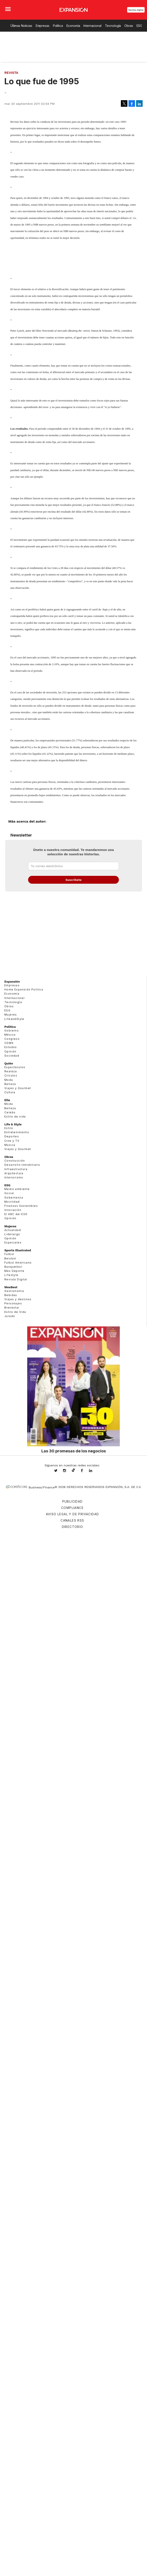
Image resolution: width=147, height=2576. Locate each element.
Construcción (14, 1160)
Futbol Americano (18, 1262)
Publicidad (72, 1501)
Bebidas (10, 1295)
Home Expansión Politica (23, 989)
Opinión (10, 1051)
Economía (73, 26)
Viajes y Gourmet (17, 1088)
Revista (11, 73)
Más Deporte (14, 1271)
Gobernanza (13, 1197)
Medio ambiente (17, 1189)
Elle (7, 1100)
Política (58, 26)
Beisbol (10, 1258)
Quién (8, 1063)
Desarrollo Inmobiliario (22, 1165)
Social (9, 1193)
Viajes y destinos (18, 1299)
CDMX (9, 1043)
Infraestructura (15, 1169)
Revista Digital (136, 10)
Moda (8, 1079)
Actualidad (12, 1230)
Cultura (9, 1092)
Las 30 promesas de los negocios (73, 1450)
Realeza (10, 1071)
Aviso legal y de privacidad (72, 1514)
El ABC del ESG (16, 1214)
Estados (10, 1047)
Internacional (92, 26)
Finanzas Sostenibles (21, 1205)
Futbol (9, 1254)
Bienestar (11, 1307)
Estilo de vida (15, 1116)
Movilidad (12, 1201)
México (10, 1034)
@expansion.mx (73, 1470)
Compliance (72, 1508)
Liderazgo (12, 1234)
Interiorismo (13, 1177)
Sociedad (11, 1055)
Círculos (10, 1075)
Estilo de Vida (15, 1312)
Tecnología (113, 26)
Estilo (8, 1128)
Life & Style (13, 1124)
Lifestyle (11, 1275)
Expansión (12, 981)
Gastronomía (14, 1291)
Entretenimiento (16, 1132)
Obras (128, 26)
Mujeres (10, 1014)
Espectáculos (14, 1067)
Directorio (72, 1527)
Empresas (42, 26)
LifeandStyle (14, 1019)
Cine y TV (12, 1140)
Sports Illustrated (17, 1250)
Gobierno (11, 1030)
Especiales (13, 1242)
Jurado (9, 1316)
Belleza (10, 1084)
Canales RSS (72, 1520)
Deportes (11, 1136)
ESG (139, 26)
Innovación (12, 1210)
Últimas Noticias (21, 26)
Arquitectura (14, 1173)
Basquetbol (13, 1266)
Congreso (12, 1039)
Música (9, 1145)
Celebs (9, 1112)
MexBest (10, 1287)
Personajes (13, 1303)
